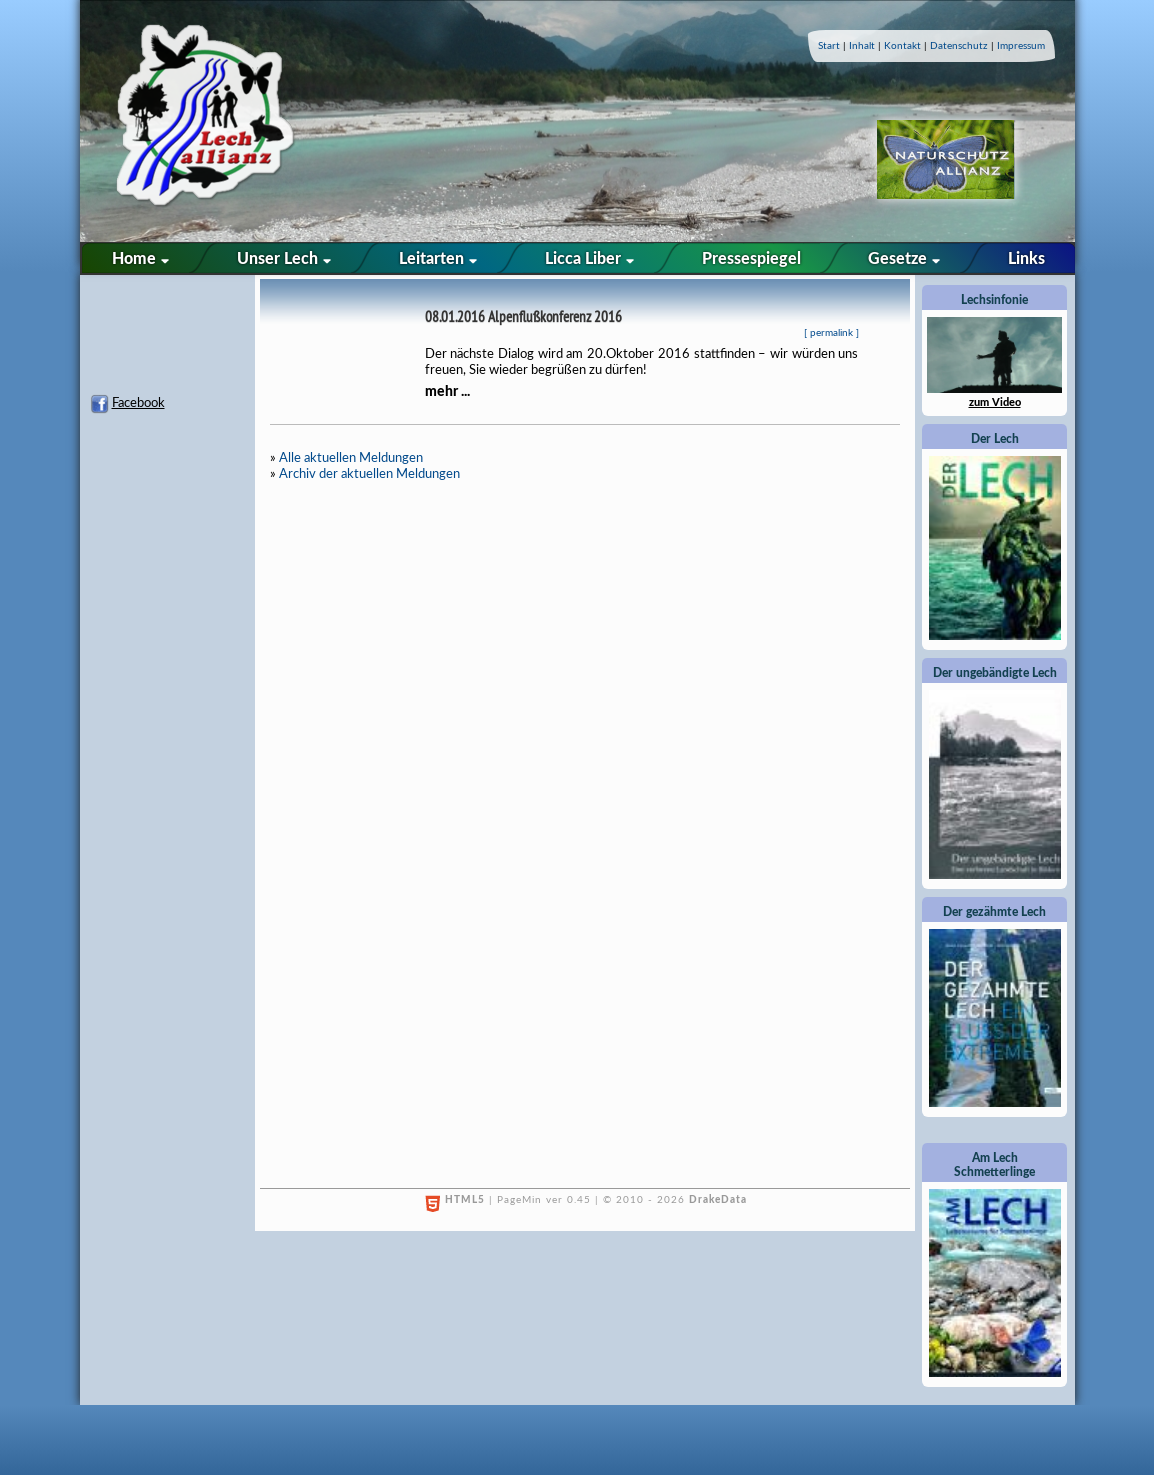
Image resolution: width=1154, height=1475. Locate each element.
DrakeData (718, 1200)
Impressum (1021, 46)
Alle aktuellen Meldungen (351, 458)
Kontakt (902, 46)
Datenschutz (959, 46)
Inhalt (862, 46)
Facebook (138, 403)
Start (829, 46)
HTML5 (465, 1200)
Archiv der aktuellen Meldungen (369, 474)
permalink (831, 333)
